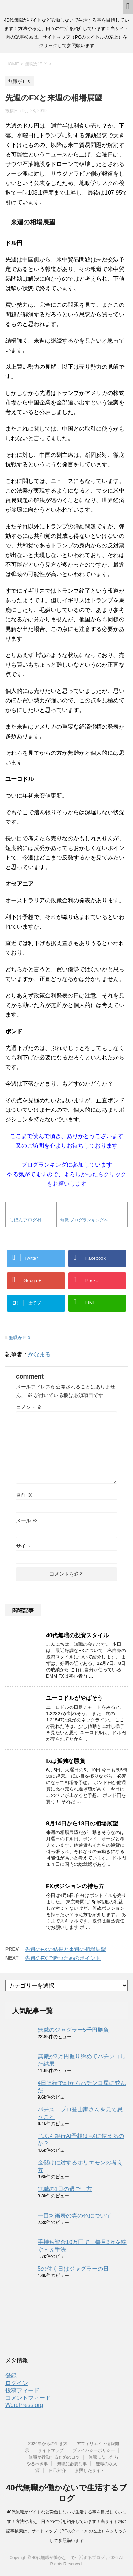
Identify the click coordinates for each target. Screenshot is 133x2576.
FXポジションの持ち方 (75, 1886)
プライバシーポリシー (93, 2450)
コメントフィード (28, 2398)
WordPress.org (24, 2405)
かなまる (39, 1354)
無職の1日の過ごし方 (65, 2189)
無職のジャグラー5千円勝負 (73, 2030)
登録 (11, 2376)
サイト (23, 1546)
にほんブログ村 (25, 1220)
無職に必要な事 (72, 2463)
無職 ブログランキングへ (84, 1220)
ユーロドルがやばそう (74, 1698)
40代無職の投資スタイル (77, 1635)
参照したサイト (90, 2470)
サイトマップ (50, 2450)
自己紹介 (57, 2470)
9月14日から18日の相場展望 (82, 1824)
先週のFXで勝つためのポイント (63, 1958)
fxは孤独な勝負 (65, 1761)
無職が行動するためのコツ (54, 2457)
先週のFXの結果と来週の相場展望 (65, 1949)
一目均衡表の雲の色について (74, 2216)
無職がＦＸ (20, 1337)
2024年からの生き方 (47, 2443)
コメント (29, 1407)
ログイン (16, 2383)
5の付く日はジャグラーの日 (73, 2269)
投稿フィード (22, 2390)
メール (26, 1520)
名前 (24, 1495)
